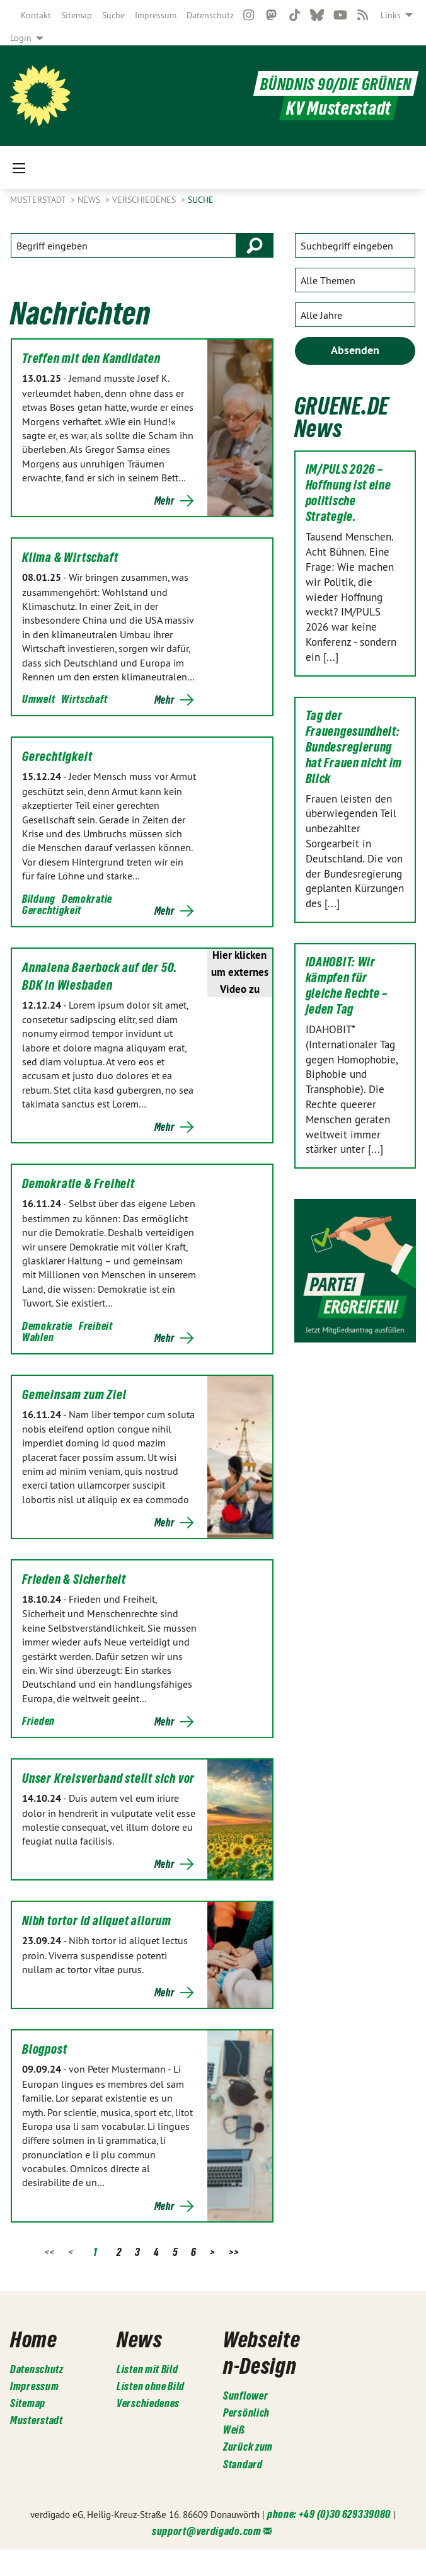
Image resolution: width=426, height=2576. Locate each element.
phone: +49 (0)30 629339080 (329, 2540)
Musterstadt (39, 199)
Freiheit (96, 1325)
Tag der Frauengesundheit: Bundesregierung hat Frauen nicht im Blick (354, 747)
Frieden (38, 1720)
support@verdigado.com (207, 2557)
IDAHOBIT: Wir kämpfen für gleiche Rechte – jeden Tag (347, 985)
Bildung (38, 898)
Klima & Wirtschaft (70, 557)
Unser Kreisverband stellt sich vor (108, 1778)
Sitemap (76, 15)
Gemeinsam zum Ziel (74, 1394)
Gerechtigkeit (57, 756)
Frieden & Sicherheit (74, 1579)
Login (21, 37)
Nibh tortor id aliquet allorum (96, 1920)
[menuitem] (36, 15)
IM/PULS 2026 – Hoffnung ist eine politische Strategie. (348, 493)
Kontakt (36, 15)
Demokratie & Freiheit (78, 1183)
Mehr (164, 501)
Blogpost (44, 2049)
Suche (113, 15)
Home (38, 2337)
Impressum (155, 15)
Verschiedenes (145, 199)
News (90, 199)
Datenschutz (210, 15)
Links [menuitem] (391, 15)
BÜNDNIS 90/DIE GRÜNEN (327, 83)
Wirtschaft (84, 699)
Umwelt (38, 699)
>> (234, 2251)
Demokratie (87, 898)
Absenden (355, 350)
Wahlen (38, 1337)
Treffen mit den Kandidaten (91, 358)
